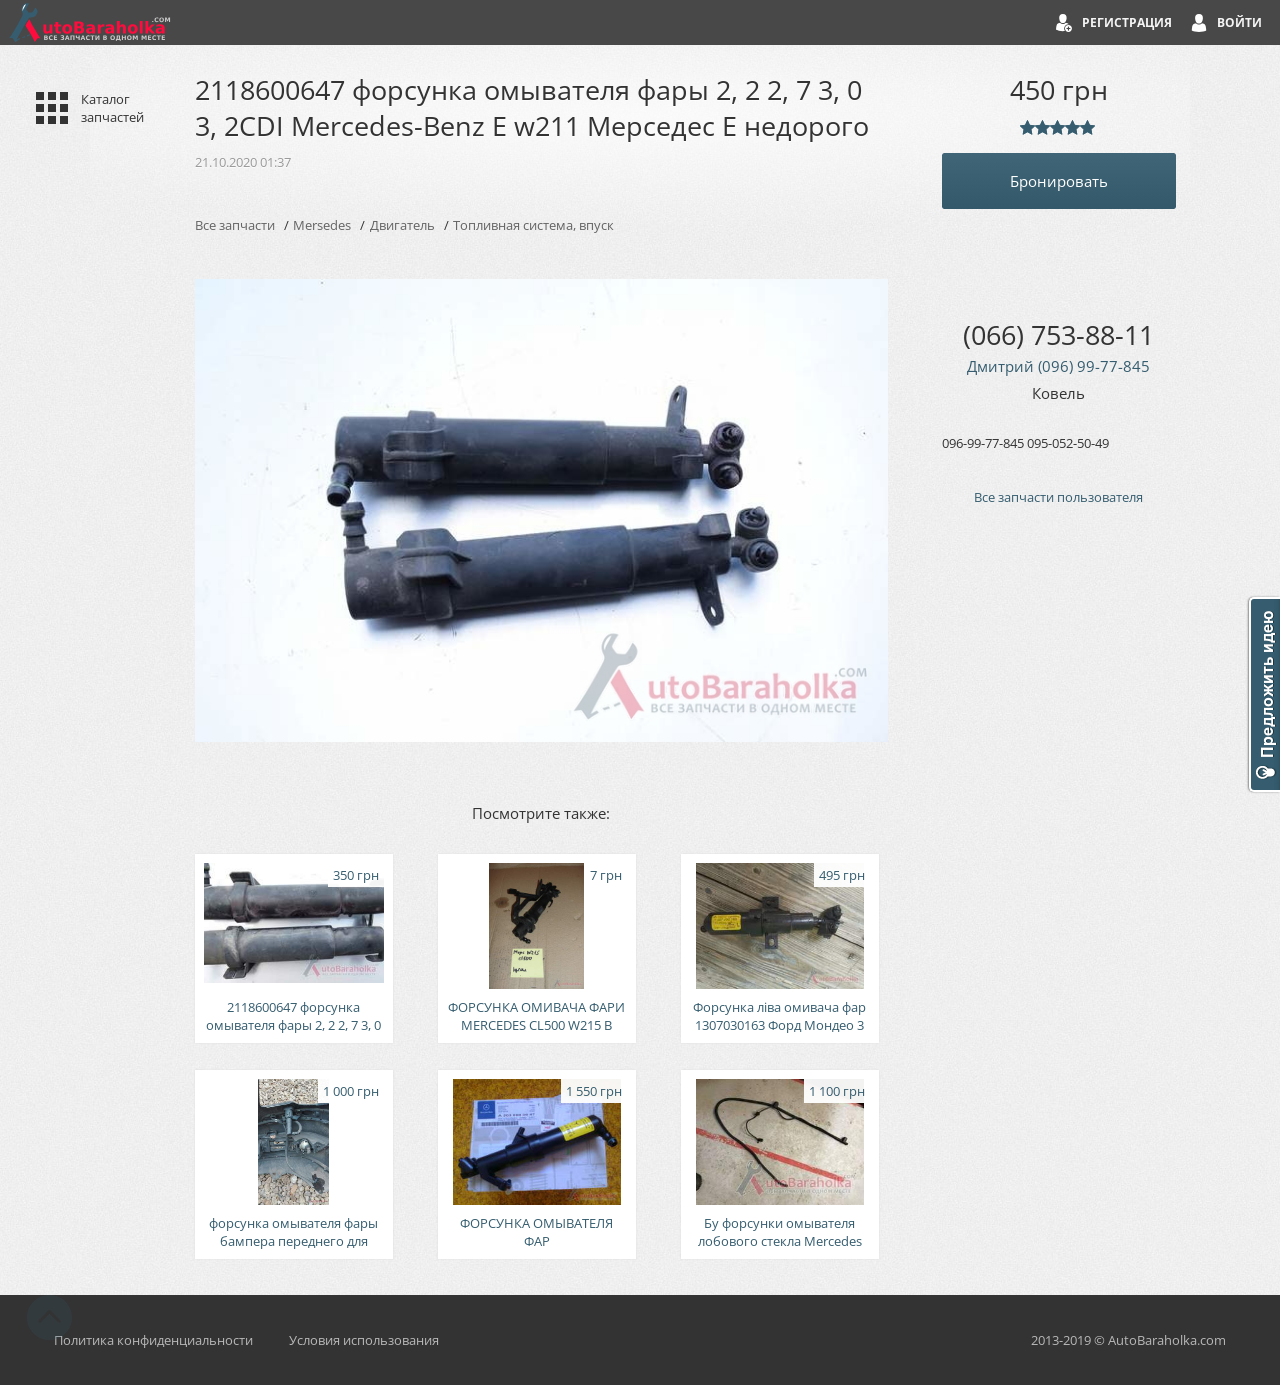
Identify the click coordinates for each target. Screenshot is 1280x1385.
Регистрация (1127, 22)
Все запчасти (235, 225)
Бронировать (1059, 181)
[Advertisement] (1059, 860)
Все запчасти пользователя (1058, 497)
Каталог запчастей (112, 108)
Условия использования (364, 1340)
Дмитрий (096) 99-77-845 (1058, 366)
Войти (1239, 22)
